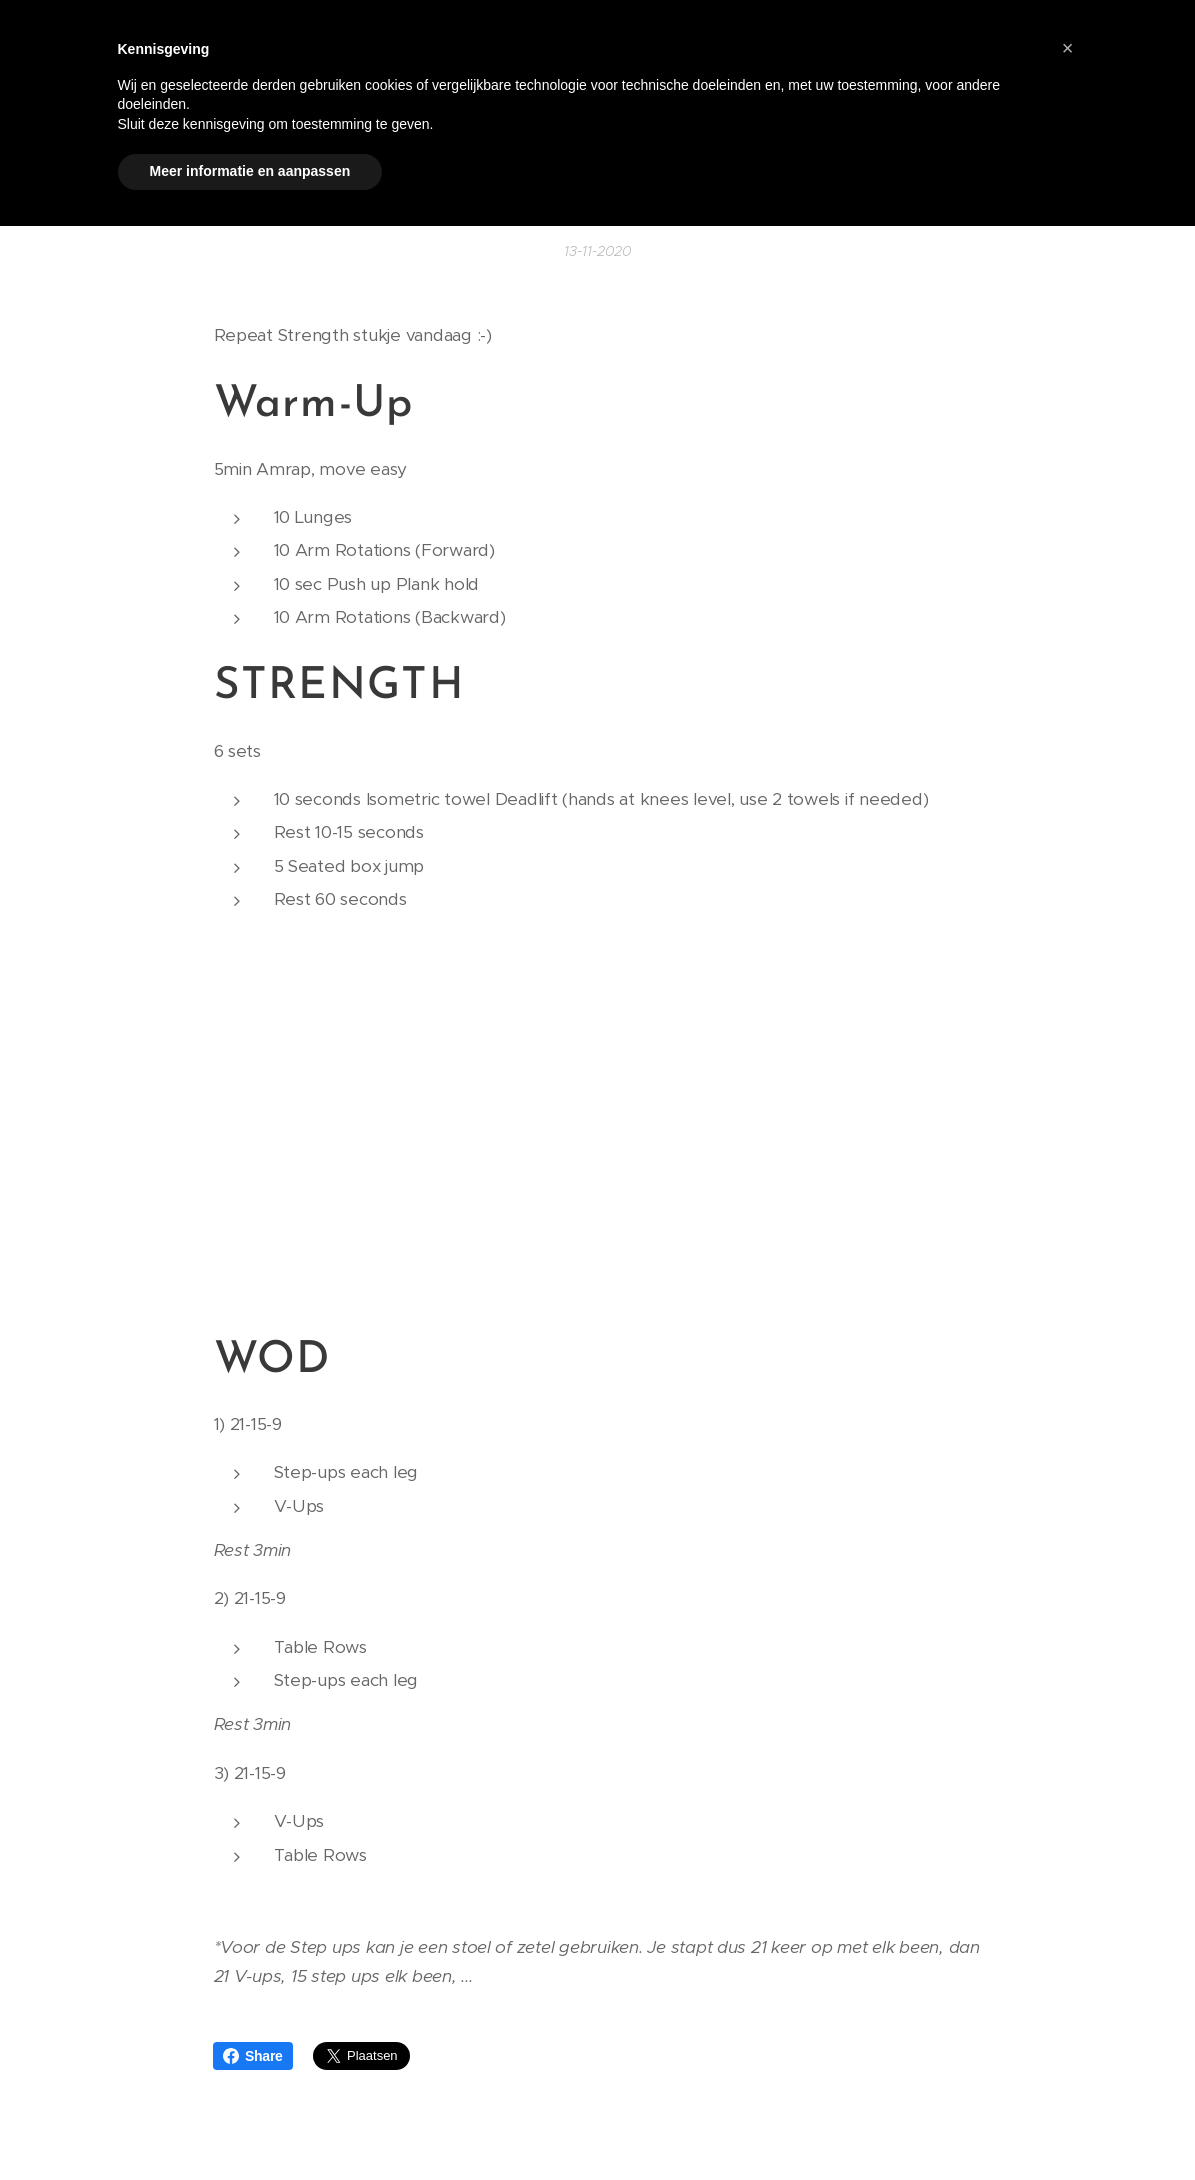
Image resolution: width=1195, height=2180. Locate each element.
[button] (1068, 48)
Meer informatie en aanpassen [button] (250, 171)
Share (253, 2056)
